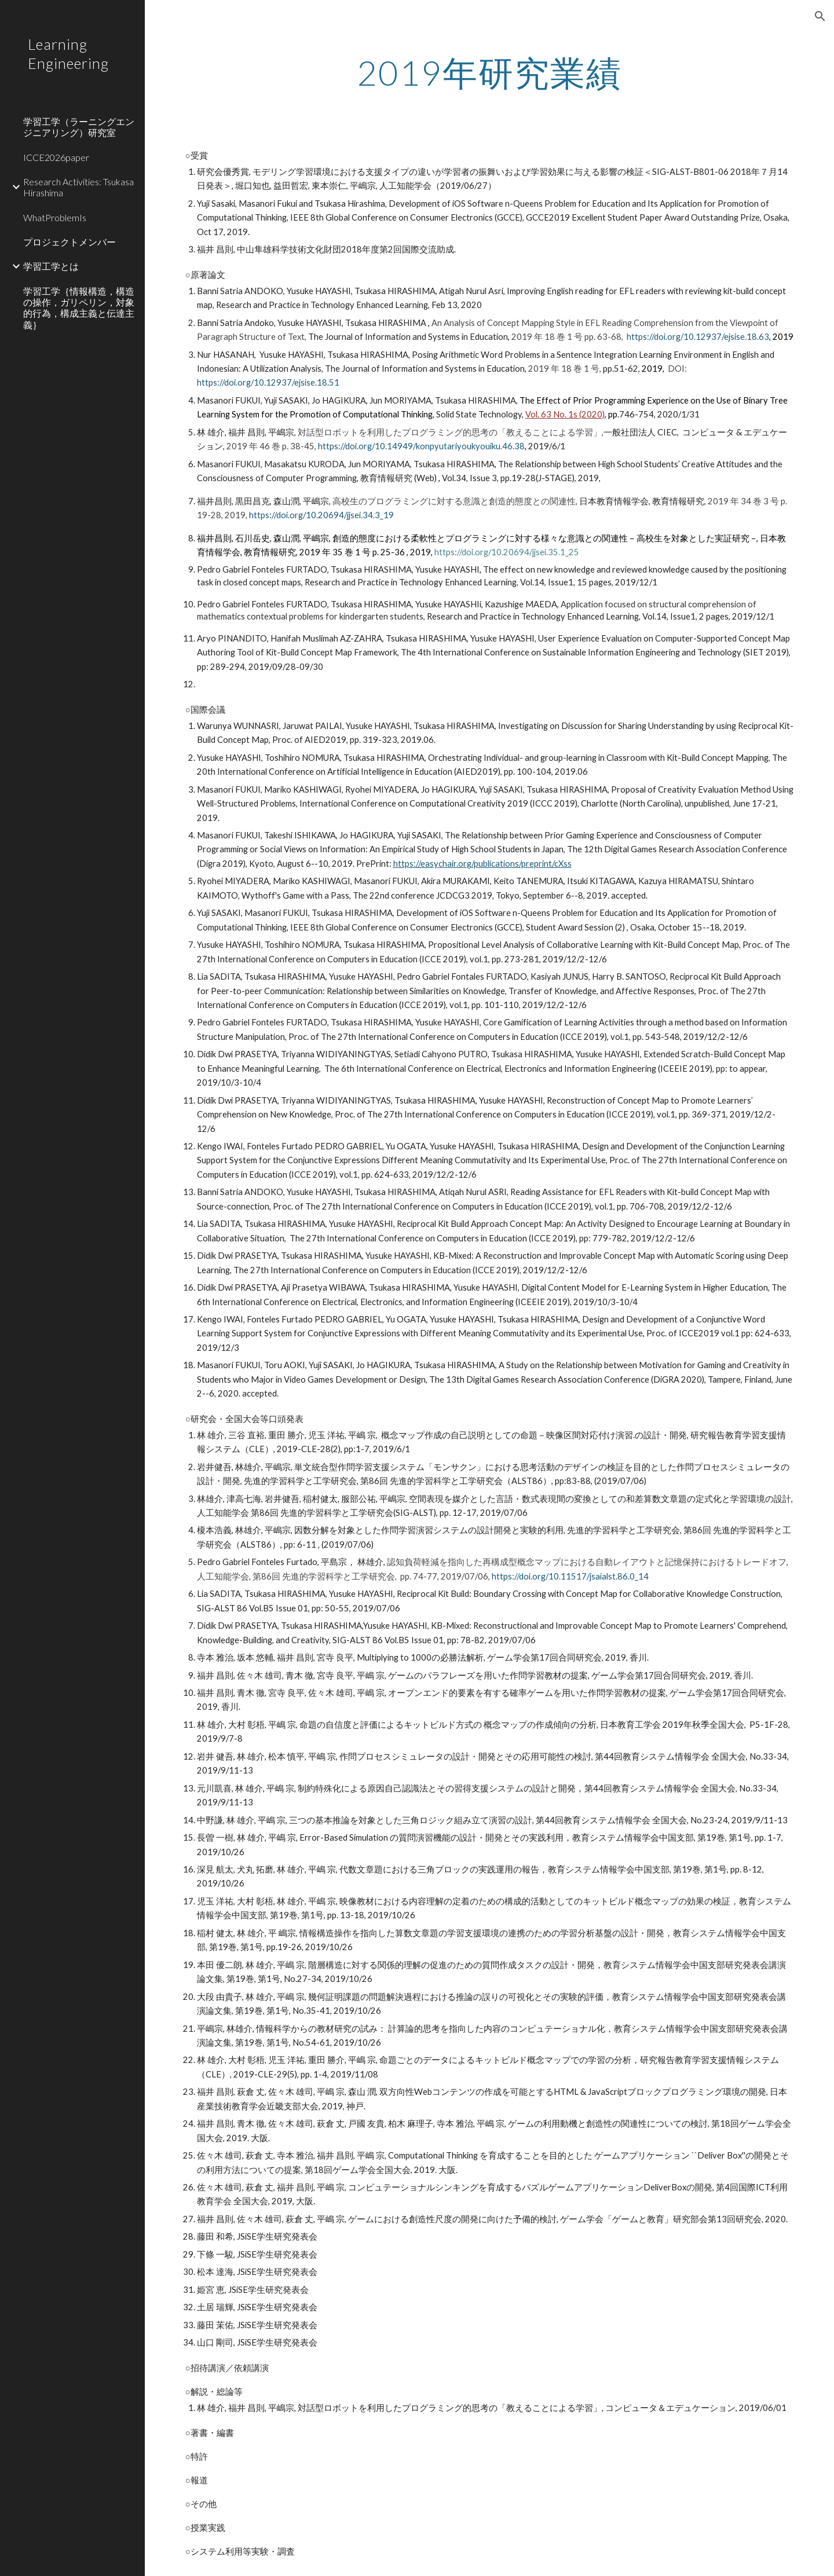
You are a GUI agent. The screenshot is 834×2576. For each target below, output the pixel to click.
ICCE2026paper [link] (56, 157)
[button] (820, 16)
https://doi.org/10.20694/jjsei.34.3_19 (321, 515)
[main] (489, 72)
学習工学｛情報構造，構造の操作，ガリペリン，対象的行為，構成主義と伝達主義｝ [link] (78, 307)
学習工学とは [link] (51, 266)
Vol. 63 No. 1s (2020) (565, 414)
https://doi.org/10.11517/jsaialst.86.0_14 (570, 1576)
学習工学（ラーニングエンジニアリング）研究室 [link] (78, 127)
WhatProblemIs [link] (54, 217)
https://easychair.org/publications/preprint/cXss (482, 864)
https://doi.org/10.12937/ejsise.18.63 (698, 337)
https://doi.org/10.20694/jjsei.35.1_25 (506, 552)
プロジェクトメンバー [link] (69, 241)
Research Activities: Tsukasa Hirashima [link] (78, 187)
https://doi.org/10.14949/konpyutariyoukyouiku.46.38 (421, 446)
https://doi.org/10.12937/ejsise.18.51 (268, 382)
